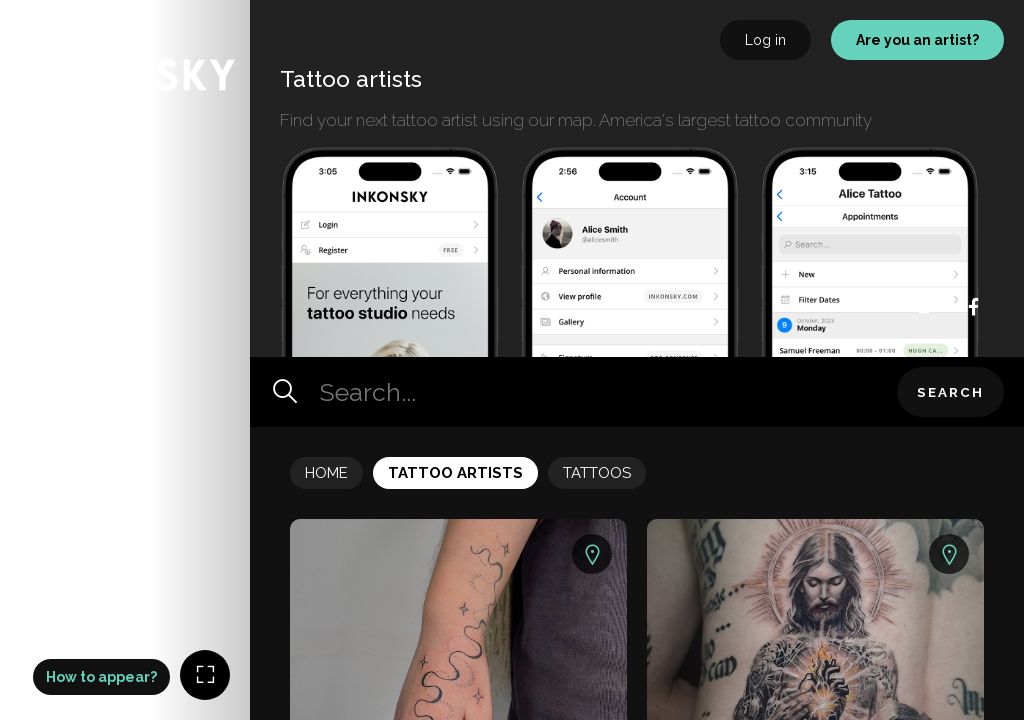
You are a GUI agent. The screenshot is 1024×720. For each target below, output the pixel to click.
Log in (765, 40)
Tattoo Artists (455, 473)
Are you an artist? (917, 40)
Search (950, 392)
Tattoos (597, 473)
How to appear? (101, 677)
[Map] (125, 360)
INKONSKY (41, 9)
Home (326, 473)
